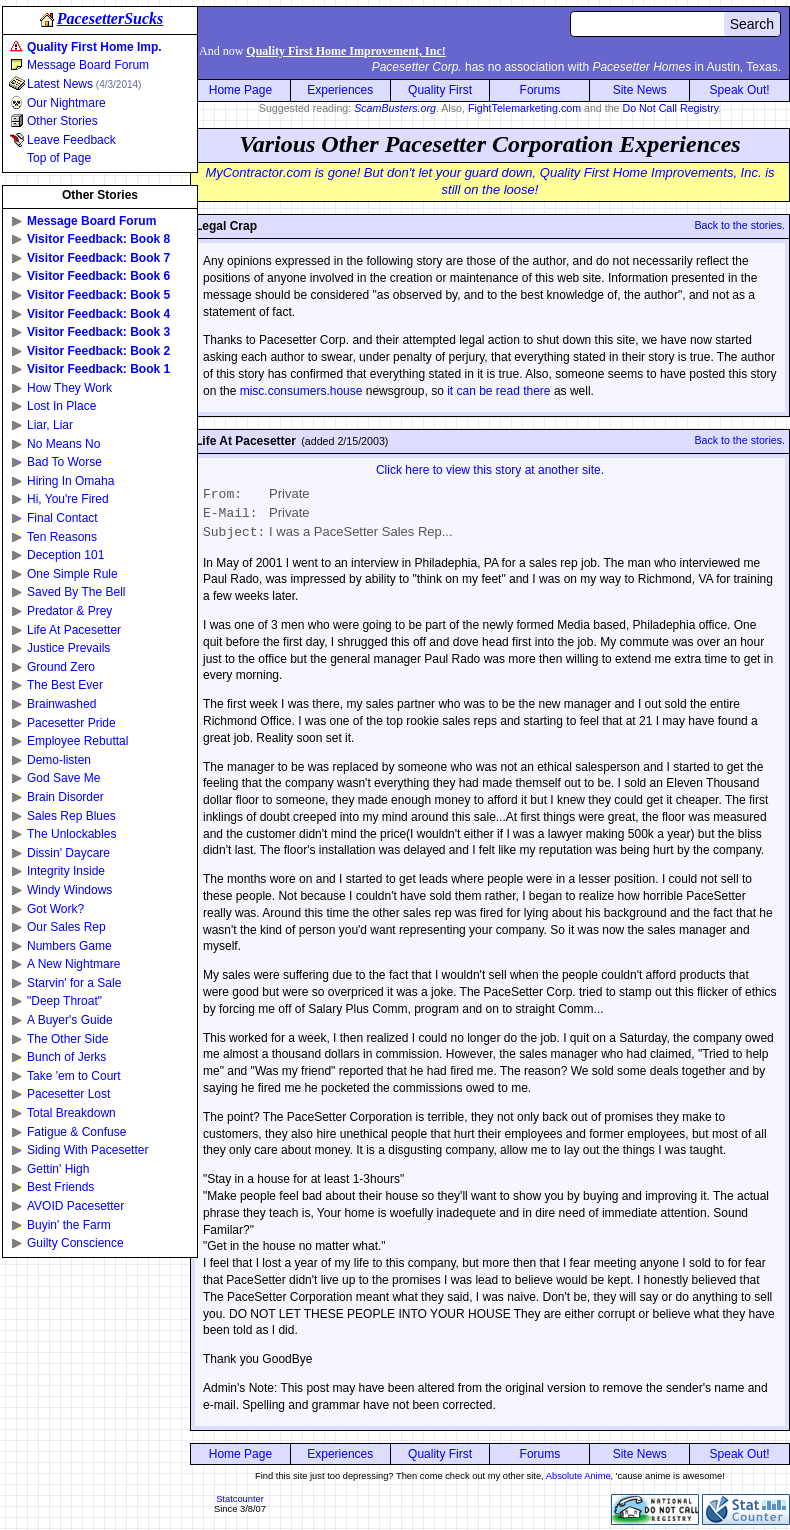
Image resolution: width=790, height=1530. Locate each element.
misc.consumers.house (301, 391)
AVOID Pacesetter (75, 1206)
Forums (540, 90)
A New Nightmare (73, 964)
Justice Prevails (68, 648)
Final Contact (62, 518)
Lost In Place (61, 406)
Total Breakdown (71, 1113)
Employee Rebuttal (77, 741)
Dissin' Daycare (68, 853)
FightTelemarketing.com (524, 108)
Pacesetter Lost (68, 1094)
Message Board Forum (88, 65)
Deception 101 (65, 555)
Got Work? (55, 909)
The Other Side (67, 1039)
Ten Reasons (62, 537)
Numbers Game (69, 946)
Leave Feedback (71, 140)
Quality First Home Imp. (94, 47)
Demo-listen (59, 760)
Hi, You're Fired (68, 499)
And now (322, 51)
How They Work (69, 388)
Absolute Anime (578, 1476)
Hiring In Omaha (70, 481)
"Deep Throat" (64, 1001)
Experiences (340, 90)
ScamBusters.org (395, 108)
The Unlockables (71, 834)
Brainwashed (61, 704)
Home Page (240, 90)
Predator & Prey (69, 611)
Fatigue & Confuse (76, 1132)
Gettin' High (58, 1169)
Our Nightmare (66, 103)
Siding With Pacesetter (87, 1150)
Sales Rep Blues (71, 816)
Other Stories (62, 121)
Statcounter (240, 1499)
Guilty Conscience (75, 1243)
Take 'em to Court (74, 1076)
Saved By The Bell (76, 592)
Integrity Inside (66, 871)
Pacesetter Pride (71, 723)
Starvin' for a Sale (74, 983)
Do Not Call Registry (671, 108)
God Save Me (63, 778)
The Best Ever (65, 685)
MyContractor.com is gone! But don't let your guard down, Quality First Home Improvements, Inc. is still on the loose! (489, 181)
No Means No (63, 444)
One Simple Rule (72, 574)
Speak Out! (740, 90)
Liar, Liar (50, 425)
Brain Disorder (65, 797)
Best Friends (60, 1187)
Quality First (440, 90)
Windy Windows (69, 890)
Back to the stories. (739, 225)
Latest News (84, 84)
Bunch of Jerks (66, 1057)
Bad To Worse (64, 462)
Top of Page (59, 158)
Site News (640, 90)
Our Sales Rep (66, 927)
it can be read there (498, 391)
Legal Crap (226, 226)
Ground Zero (61, 667)
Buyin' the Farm (69, 1225)
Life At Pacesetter (74, 630)
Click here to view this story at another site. (490, 470)
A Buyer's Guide (70, 1020)
